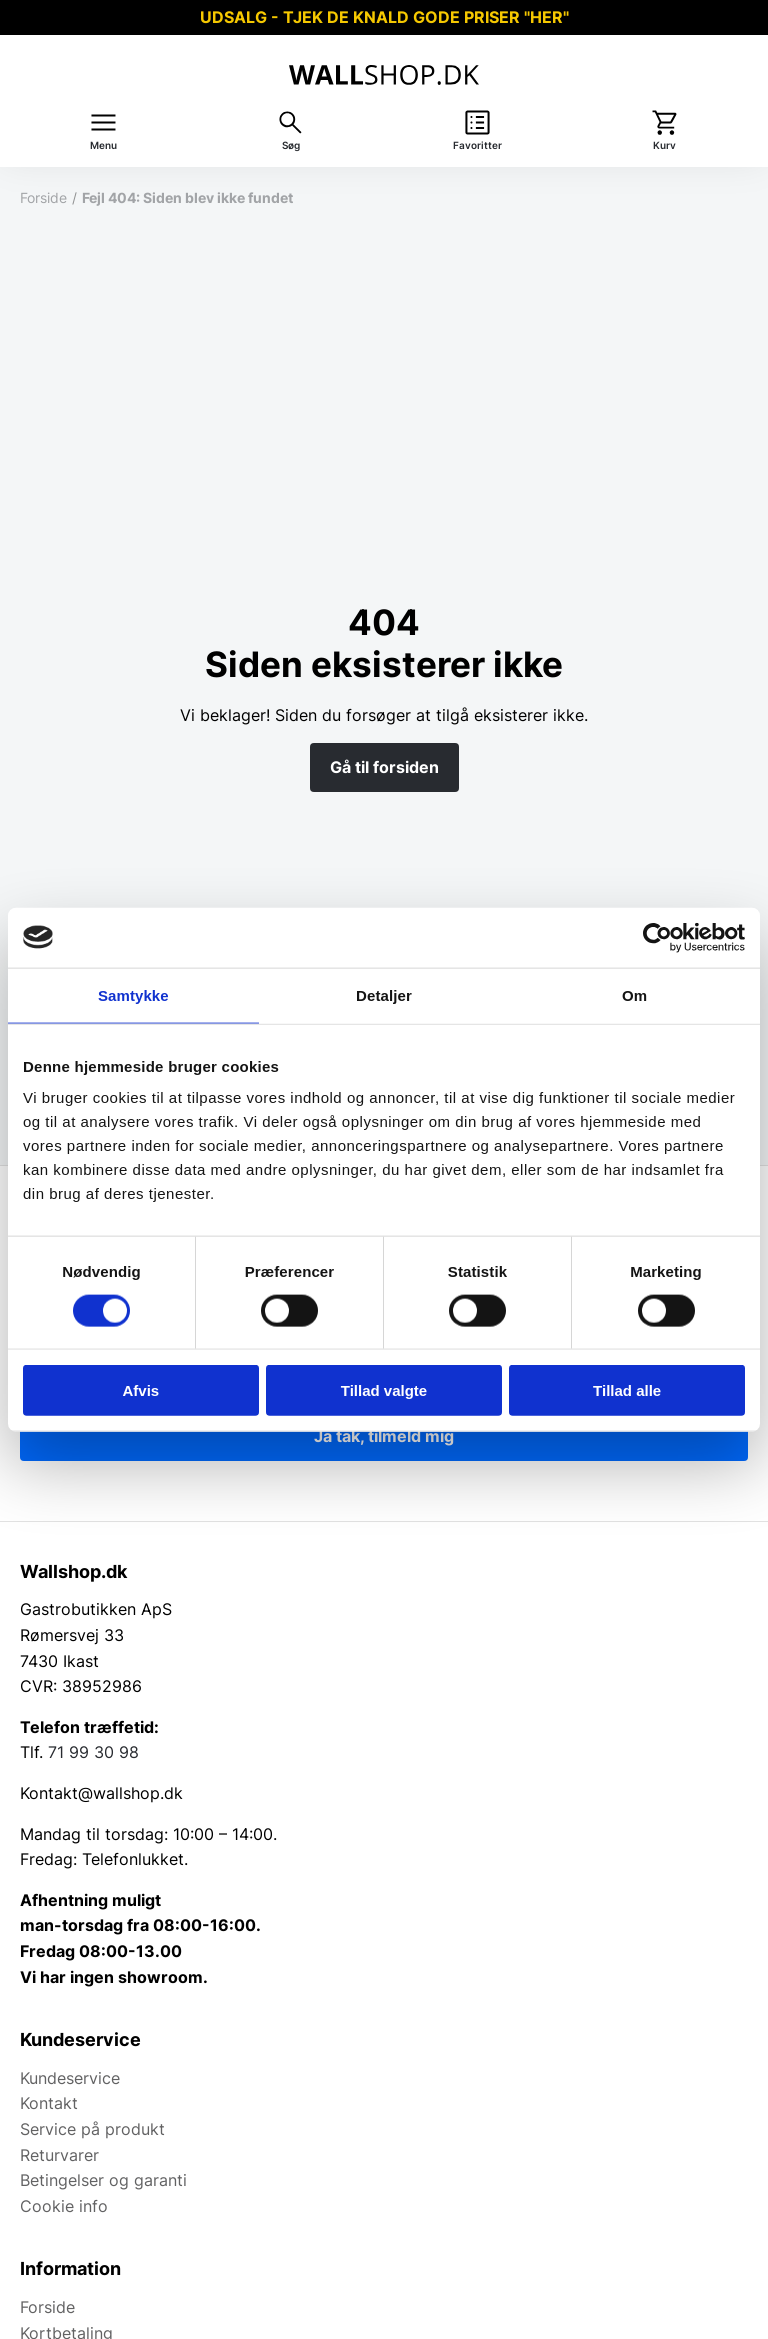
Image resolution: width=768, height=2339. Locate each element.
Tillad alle (627, 1390)
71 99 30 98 (93, 1752)
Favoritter (477, 145)
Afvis (140, 1390)
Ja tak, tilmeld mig (384, 1436)
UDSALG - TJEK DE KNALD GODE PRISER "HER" (384, 17)
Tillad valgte (384, 1390)
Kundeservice (70, 2078)
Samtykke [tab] (133, 994)
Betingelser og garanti (103, 2180)
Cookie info (64, 2206)
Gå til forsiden (384, 767)
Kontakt (49, 2103)
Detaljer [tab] (384, 994)
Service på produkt (92, 2129)
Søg (291, 145)
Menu (103, 145)
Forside (43, 197)
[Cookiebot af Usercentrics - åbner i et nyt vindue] (657, 937)
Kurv (664, 145)
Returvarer (59, 2155)
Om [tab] (634, 994)
